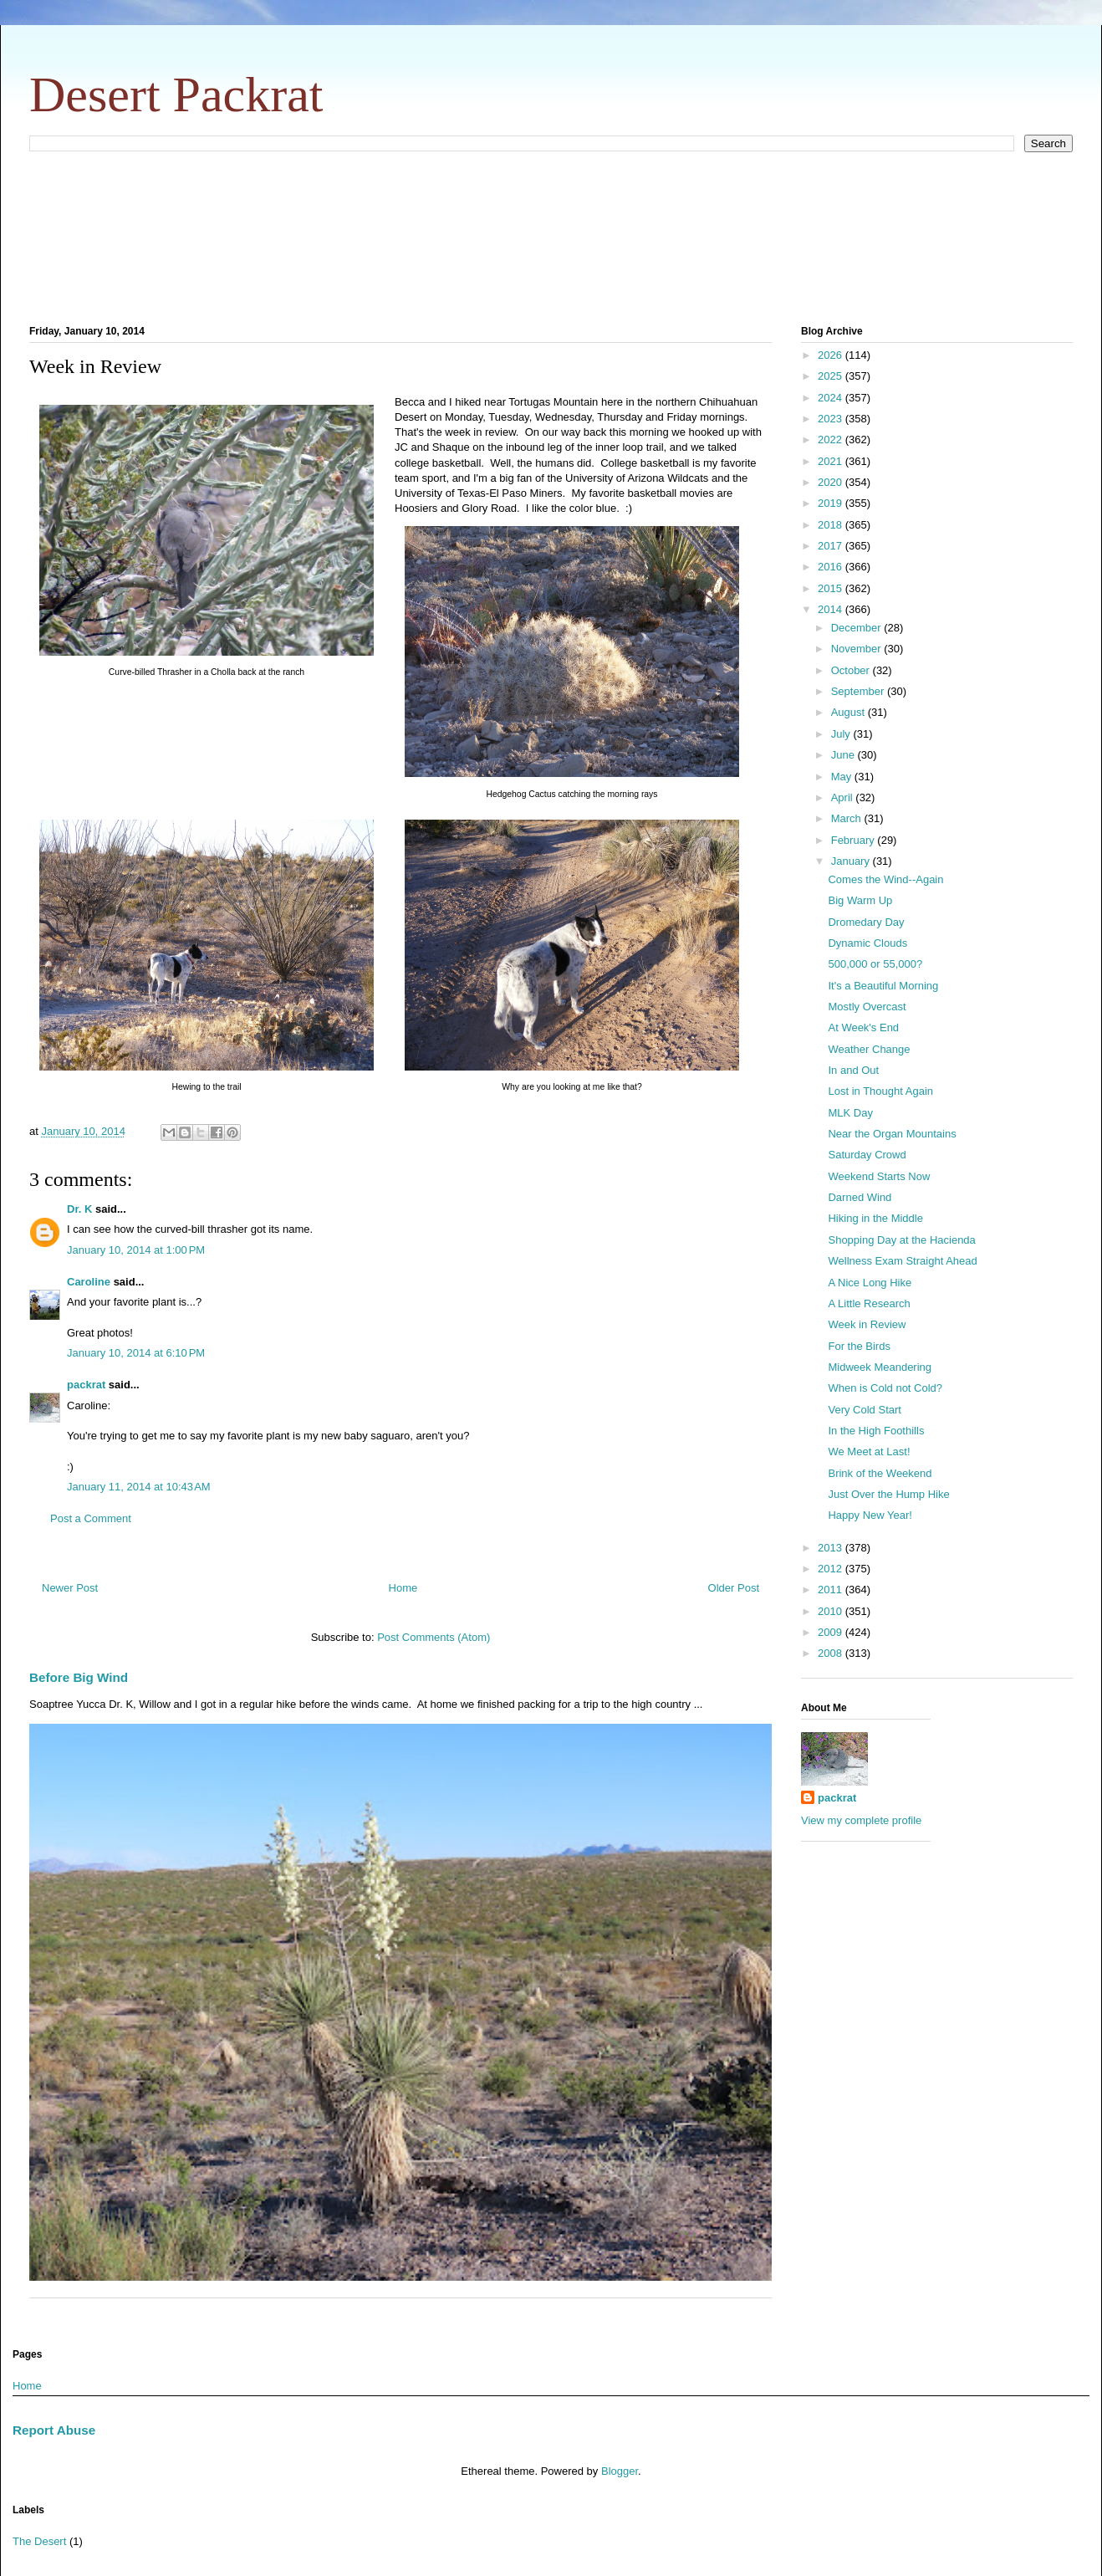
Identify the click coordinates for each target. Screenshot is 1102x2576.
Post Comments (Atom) (433, 1637)
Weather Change (869, 1049)
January (852, 861)
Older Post (733, 1588)
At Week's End (863, 1027)
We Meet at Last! (869, 1451)
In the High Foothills (876, 1430)
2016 (831, 566)
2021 (831, 461)
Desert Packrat (176, 94)
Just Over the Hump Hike (888, 1494)
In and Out (853, 1070)
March (848, 818)
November (858, 648)
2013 (831, 1547)
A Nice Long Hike (869, 1282)
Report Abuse (54, 2430)
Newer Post (70, 1588)
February (854, 840)
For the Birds (859, 1346)
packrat (86, 1384)
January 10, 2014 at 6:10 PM (136, 1353)
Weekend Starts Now (879, 1176)
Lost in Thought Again (880, 1091)
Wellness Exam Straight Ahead (902, 1261)
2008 (831, 1653)
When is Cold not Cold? (885, 1388)
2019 (831, 503)
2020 (831, 482)
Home (403, 1588)
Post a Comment (90, 1518)
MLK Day (850, 1113)
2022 (831, 439)
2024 (831, 397)
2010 (831, 1611)
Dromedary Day (866, 922)
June (844, 755)
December (858, 627)
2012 (831, 1568)
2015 (831, 588)
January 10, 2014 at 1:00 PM (136, 1250)
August (849, 712)
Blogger (619, 2471)
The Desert (39, 2541)
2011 (831, 1589)
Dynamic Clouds (867, 943)
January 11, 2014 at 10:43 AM (139, 1486)
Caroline (88, 1281)
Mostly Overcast (867, 1006)
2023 (831, 418)
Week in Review (867, 1324)
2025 (831, 376)
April (843, 797)
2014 (831, 609)
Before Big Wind (78, 1677)
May (843, 776)
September (859, 691)
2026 (831, 355)
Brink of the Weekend (879, 1473)
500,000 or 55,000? (875, 964)
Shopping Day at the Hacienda (901, 1240)
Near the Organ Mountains (892, 1133)
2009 (831, 1632)
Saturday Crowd (867, 1154)
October (852, 670)
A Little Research (869, 1303)
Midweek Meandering (879, 1367)
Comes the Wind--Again (885, 879)
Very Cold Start (864, 1409)
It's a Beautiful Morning (883, 985)
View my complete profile (861, 1820)
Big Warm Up (860, 900)
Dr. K (79, 1209)
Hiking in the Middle (875, 1218)
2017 (831, 545)
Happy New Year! (869, 1515)
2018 (831, 525)
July (842, 734)
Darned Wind (859, 1197)
